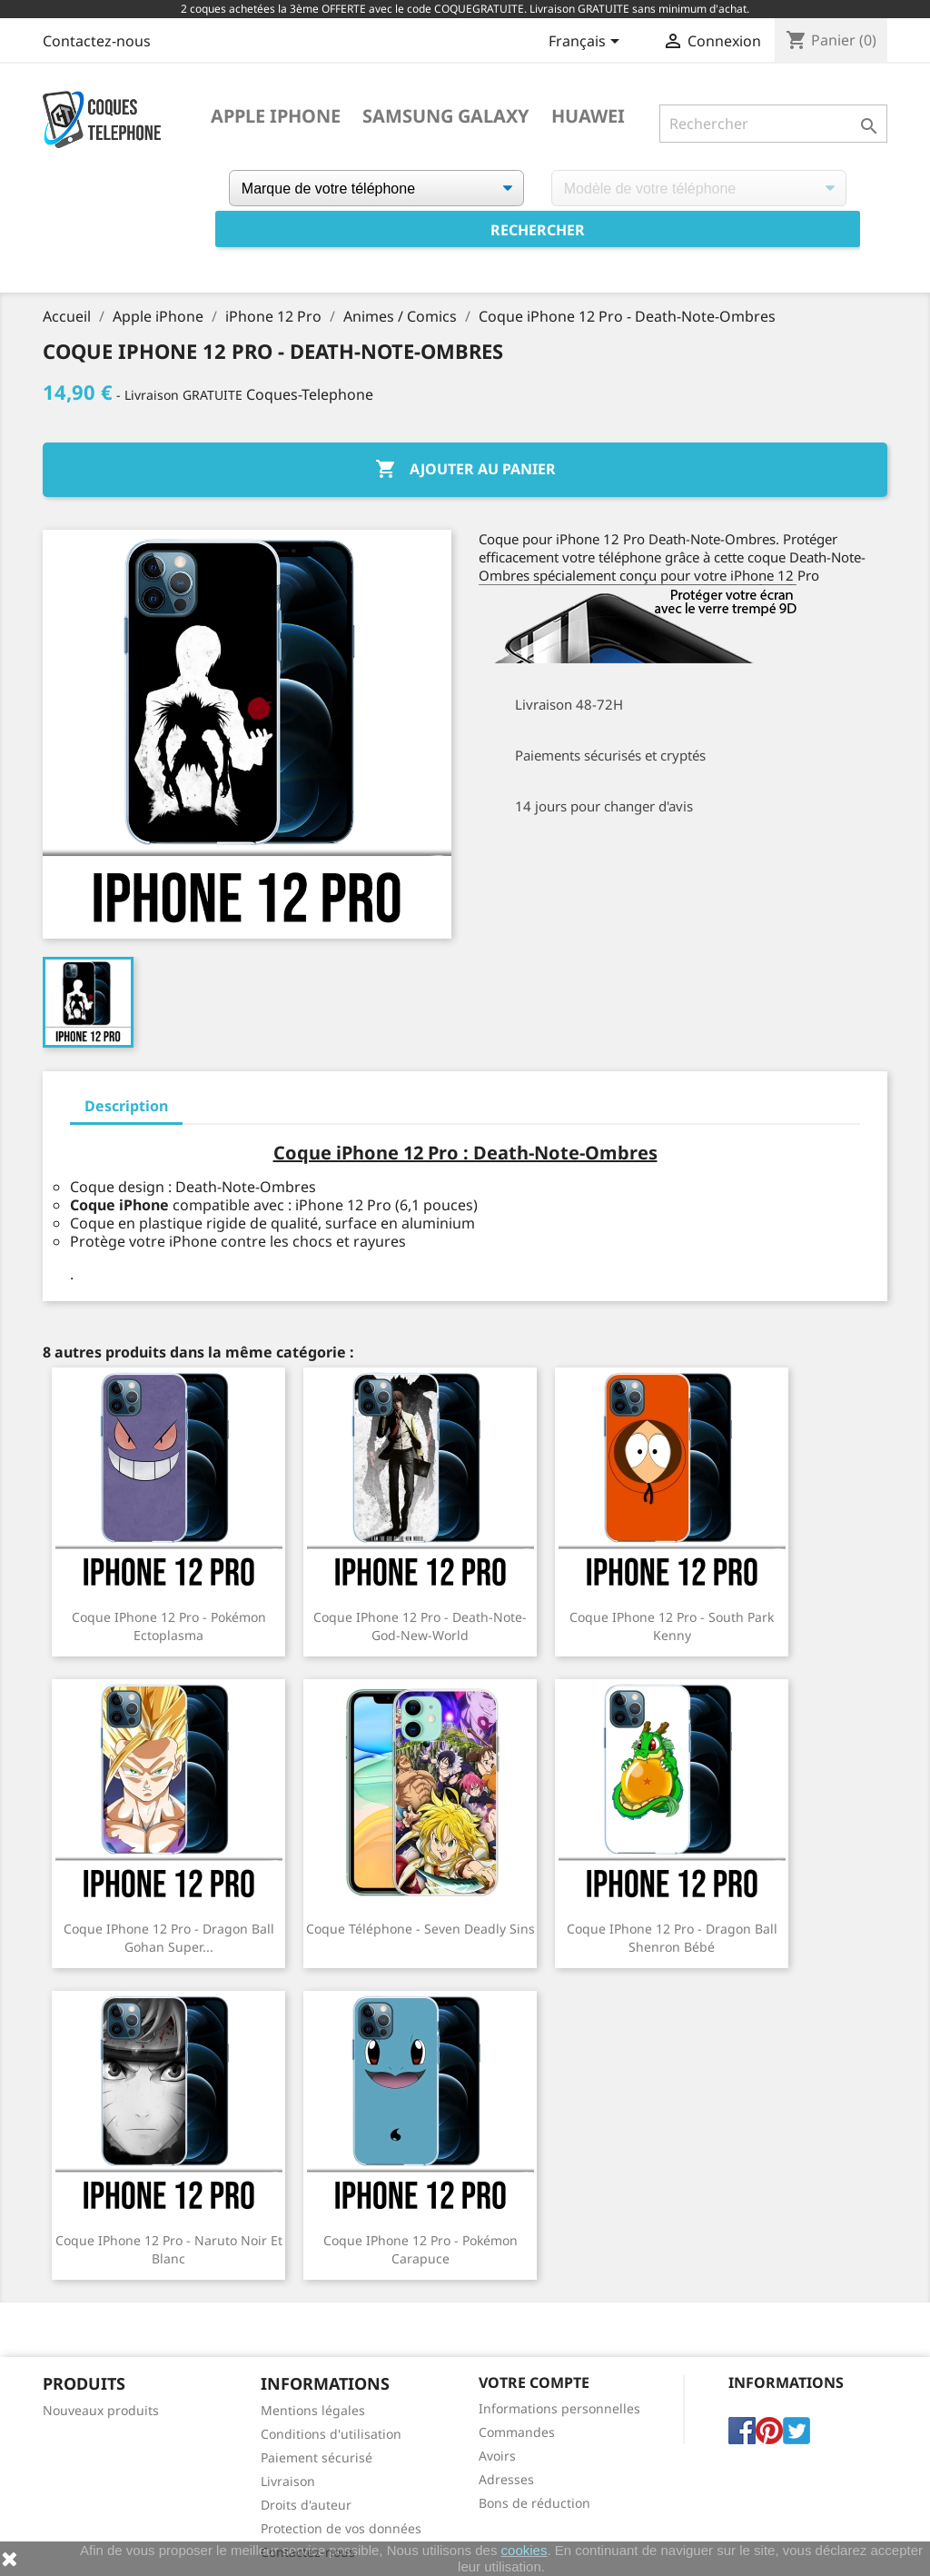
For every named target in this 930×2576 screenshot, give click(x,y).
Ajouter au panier (465, 470)
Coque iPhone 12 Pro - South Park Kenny (671, 1626)
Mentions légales (313, 2410)
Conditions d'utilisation (331, 2433)
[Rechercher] (773, 123)
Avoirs (497, 2455)
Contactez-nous (97, 41)
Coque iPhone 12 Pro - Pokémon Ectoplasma (169, 1626)
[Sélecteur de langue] (587, 43)
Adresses (506, 2479)
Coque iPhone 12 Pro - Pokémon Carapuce (420, 2249)
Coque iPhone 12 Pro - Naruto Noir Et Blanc (168, 2249)
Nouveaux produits (101, 2410)
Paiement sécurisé (316, 2457)
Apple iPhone (276, 116)
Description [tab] (126, 1106)
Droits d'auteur (306, 2504)
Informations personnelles (559, 2408)
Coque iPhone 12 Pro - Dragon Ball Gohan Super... (169, 1937)
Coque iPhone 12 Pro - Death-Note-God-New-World (420, 1626)
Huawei (588, 116)
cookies (524, 2550)
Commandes (517, 2432)
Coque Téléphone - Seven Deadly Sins (420, 1928)
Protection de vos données (341, 2528)
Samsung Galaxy (445, 116)
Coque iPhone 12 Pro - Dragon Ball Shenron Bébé (672, 1937)
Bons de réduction (534, 2502)
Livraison (288, 2481)
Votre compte (534, 2382)
